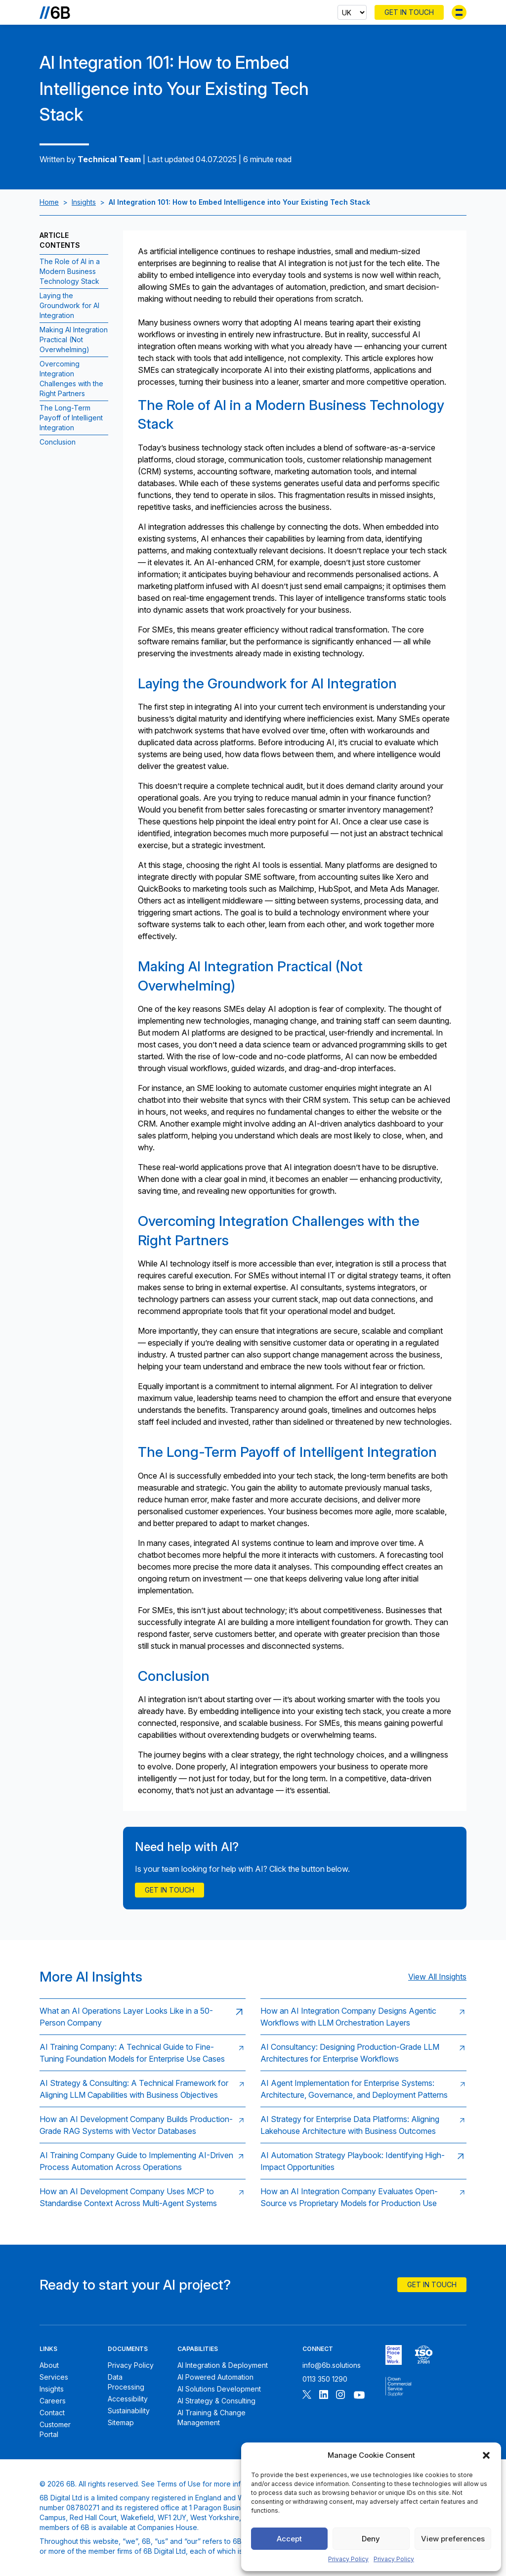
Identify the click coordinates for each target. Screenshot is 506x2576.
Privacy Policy (348, 2559)
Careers (53, 2400)
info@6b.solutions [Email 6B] (331, 2365)
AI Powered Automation (215, 2377)
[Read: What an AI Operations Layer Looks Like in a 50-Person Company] (143, 2016)
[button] (486, 2455)
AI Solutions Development (219, 2389)
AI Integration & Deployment (222, 2365)
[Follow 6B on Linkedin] (323, 2395)
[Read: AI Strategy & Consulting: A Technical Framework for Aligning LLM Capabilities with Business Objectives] (143, 2089)
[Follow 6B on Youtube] (359, 2395)
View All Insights (437, 1977)
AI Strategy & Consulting (216, 2400)
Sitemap (121, 2422)
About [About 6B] (49, 2365)
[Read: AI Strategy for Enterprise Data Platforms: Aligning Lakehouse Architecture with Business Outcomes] (363, 2125)
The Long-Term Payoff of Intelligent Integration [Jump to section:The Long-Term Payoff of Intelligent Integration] (71, 418)
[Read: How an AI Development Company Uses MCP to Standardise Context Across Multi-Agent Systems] (143, 2197)
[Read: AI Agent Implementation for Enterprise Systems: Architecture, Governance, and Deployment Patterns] (363, 2089)
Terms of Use (179, 2484)
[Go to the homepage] (55, 12)
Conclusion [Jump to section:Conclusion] (58, 442)
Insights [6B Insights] (52, 2389)
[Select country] (352, 12)
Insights (84, 202)
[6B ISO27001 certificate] (424, 2355)
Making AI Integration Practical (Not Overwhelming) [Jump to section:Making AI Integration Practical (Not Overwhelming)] (74, 339)
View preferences (453, 2538)
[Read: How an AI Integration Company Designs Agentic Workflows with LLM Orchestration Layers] (363, 2016)
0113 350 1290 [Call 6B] (324, 2379)
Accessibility (128, 2399)
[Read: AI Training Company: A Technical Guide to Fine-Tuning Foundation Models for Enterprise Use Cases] (143, 2052)
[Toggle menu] (459, 12)
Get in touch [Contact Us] (169, 1890)
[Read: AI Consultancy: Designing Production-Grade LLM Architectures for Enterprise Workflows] (363, 2052)
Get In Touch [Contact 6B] (409, 12)
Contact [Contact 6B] (52, 2412)
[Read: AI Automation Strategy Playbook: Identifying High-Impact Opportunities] (363, 2161)
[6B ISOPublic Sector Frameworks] (398, 2386)
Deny (371, 2538)
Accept (289, 2538)
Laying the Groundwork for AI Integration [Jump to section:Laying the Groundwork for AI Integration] (69, 305)
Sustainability (129, 2410)
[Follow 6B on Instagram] (340, 2395)
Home (49, 202)
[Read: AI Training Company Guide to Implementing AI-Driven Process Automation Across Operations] (143, 2161)
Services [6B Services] (54, 2377)
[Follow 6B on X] (306, 2395)
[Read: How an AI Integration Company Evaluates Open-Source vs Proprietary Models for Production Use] (363, 2197)
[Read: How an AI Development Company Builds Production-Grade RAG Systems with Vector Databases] (143, 2125)
